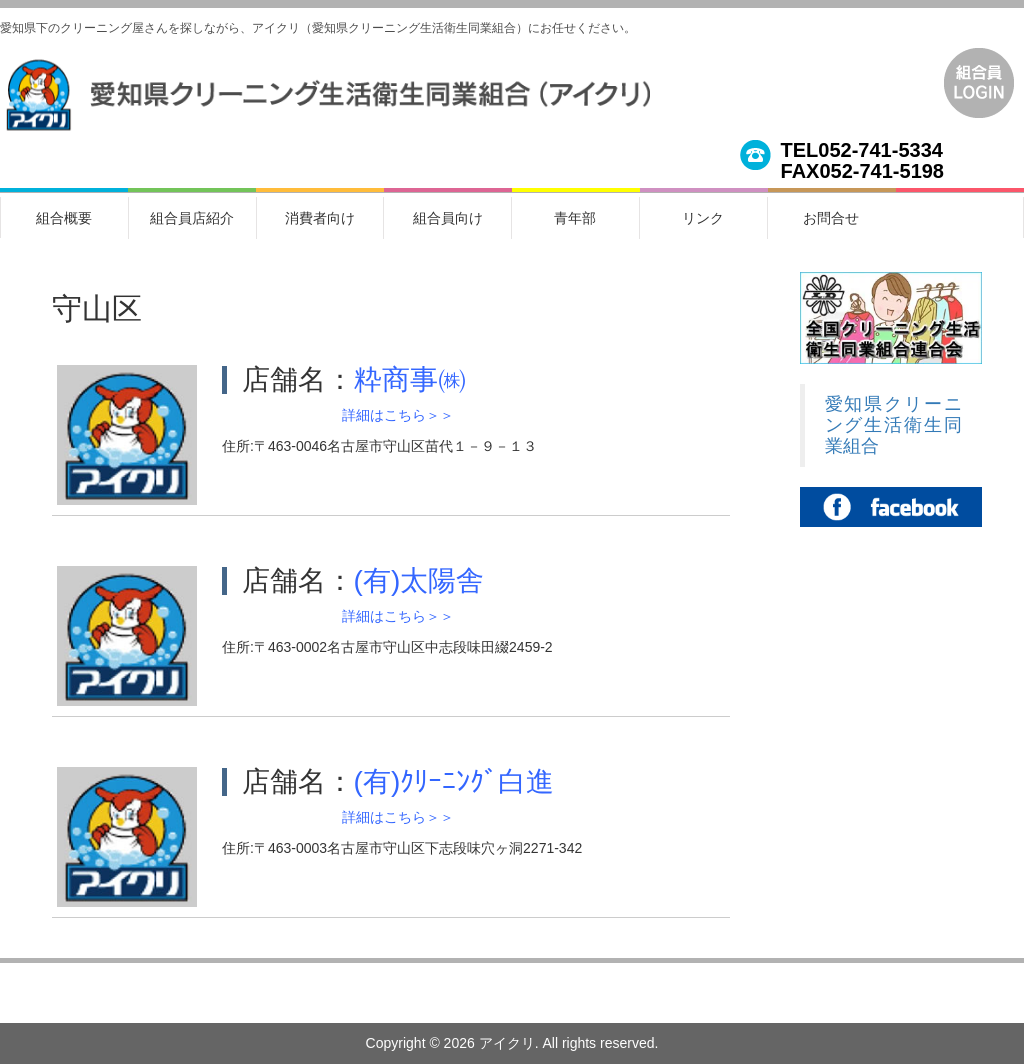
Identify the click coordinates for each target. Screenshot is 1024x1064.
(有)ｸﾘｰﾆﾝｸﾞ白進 (454, 781)
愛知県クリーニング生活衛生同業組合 (894, 425)
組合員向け (448, 218)
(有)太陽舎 (419, 580)
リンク (703, 218)
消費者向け (320, 218)
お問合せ (831, 218)
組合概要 (64, 218)
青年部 (575, 218)
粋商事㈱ (410, 379)
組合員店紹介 (192, 218)
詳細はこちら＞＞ (398, 415)
